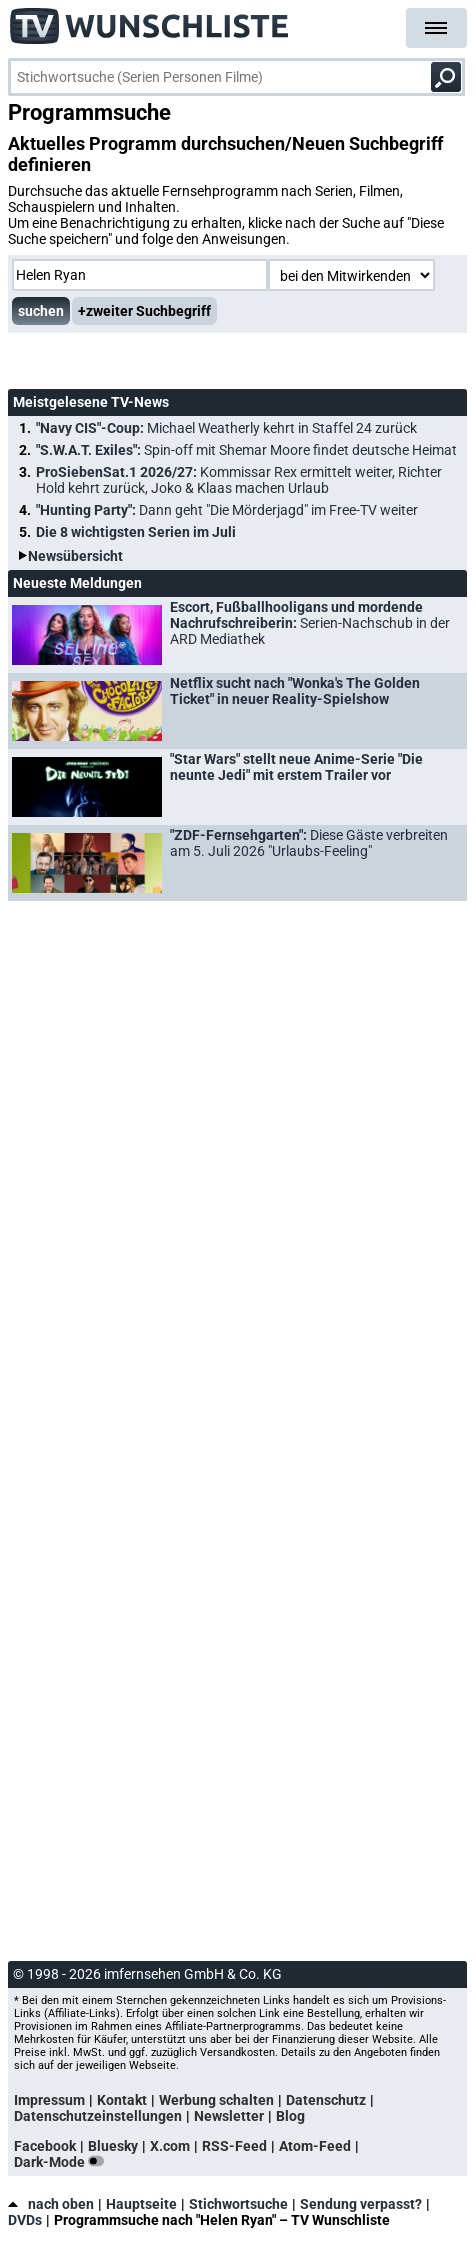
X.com (170, 2146)
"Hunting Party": (227, 510)
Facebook (45, 2146)
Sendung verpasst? (361, 2204)
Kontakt (122, 2100)
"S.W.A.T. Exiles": (246, 450)
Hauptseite (141, 2204)
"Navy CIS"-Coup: (226, 428)
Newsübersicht (75, 556)
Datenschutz (326, 2100)
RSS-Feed (234, 2146)
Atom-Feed (315, 2146)
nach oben (51, 2204)
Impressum (49, 2100)
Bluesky (113, 2146)
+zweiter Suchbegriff (144, 311)
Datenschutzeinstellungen (98, 2116)
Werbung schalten (216, 2100)
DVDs (25, 2220)
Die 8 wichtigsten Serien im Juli (136, 532)
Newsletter (229, 2116)
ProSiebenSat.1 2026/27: (239, 480)
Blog (290, 2116)
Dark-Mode (63, 2162)
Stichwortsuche (238, 2204)
